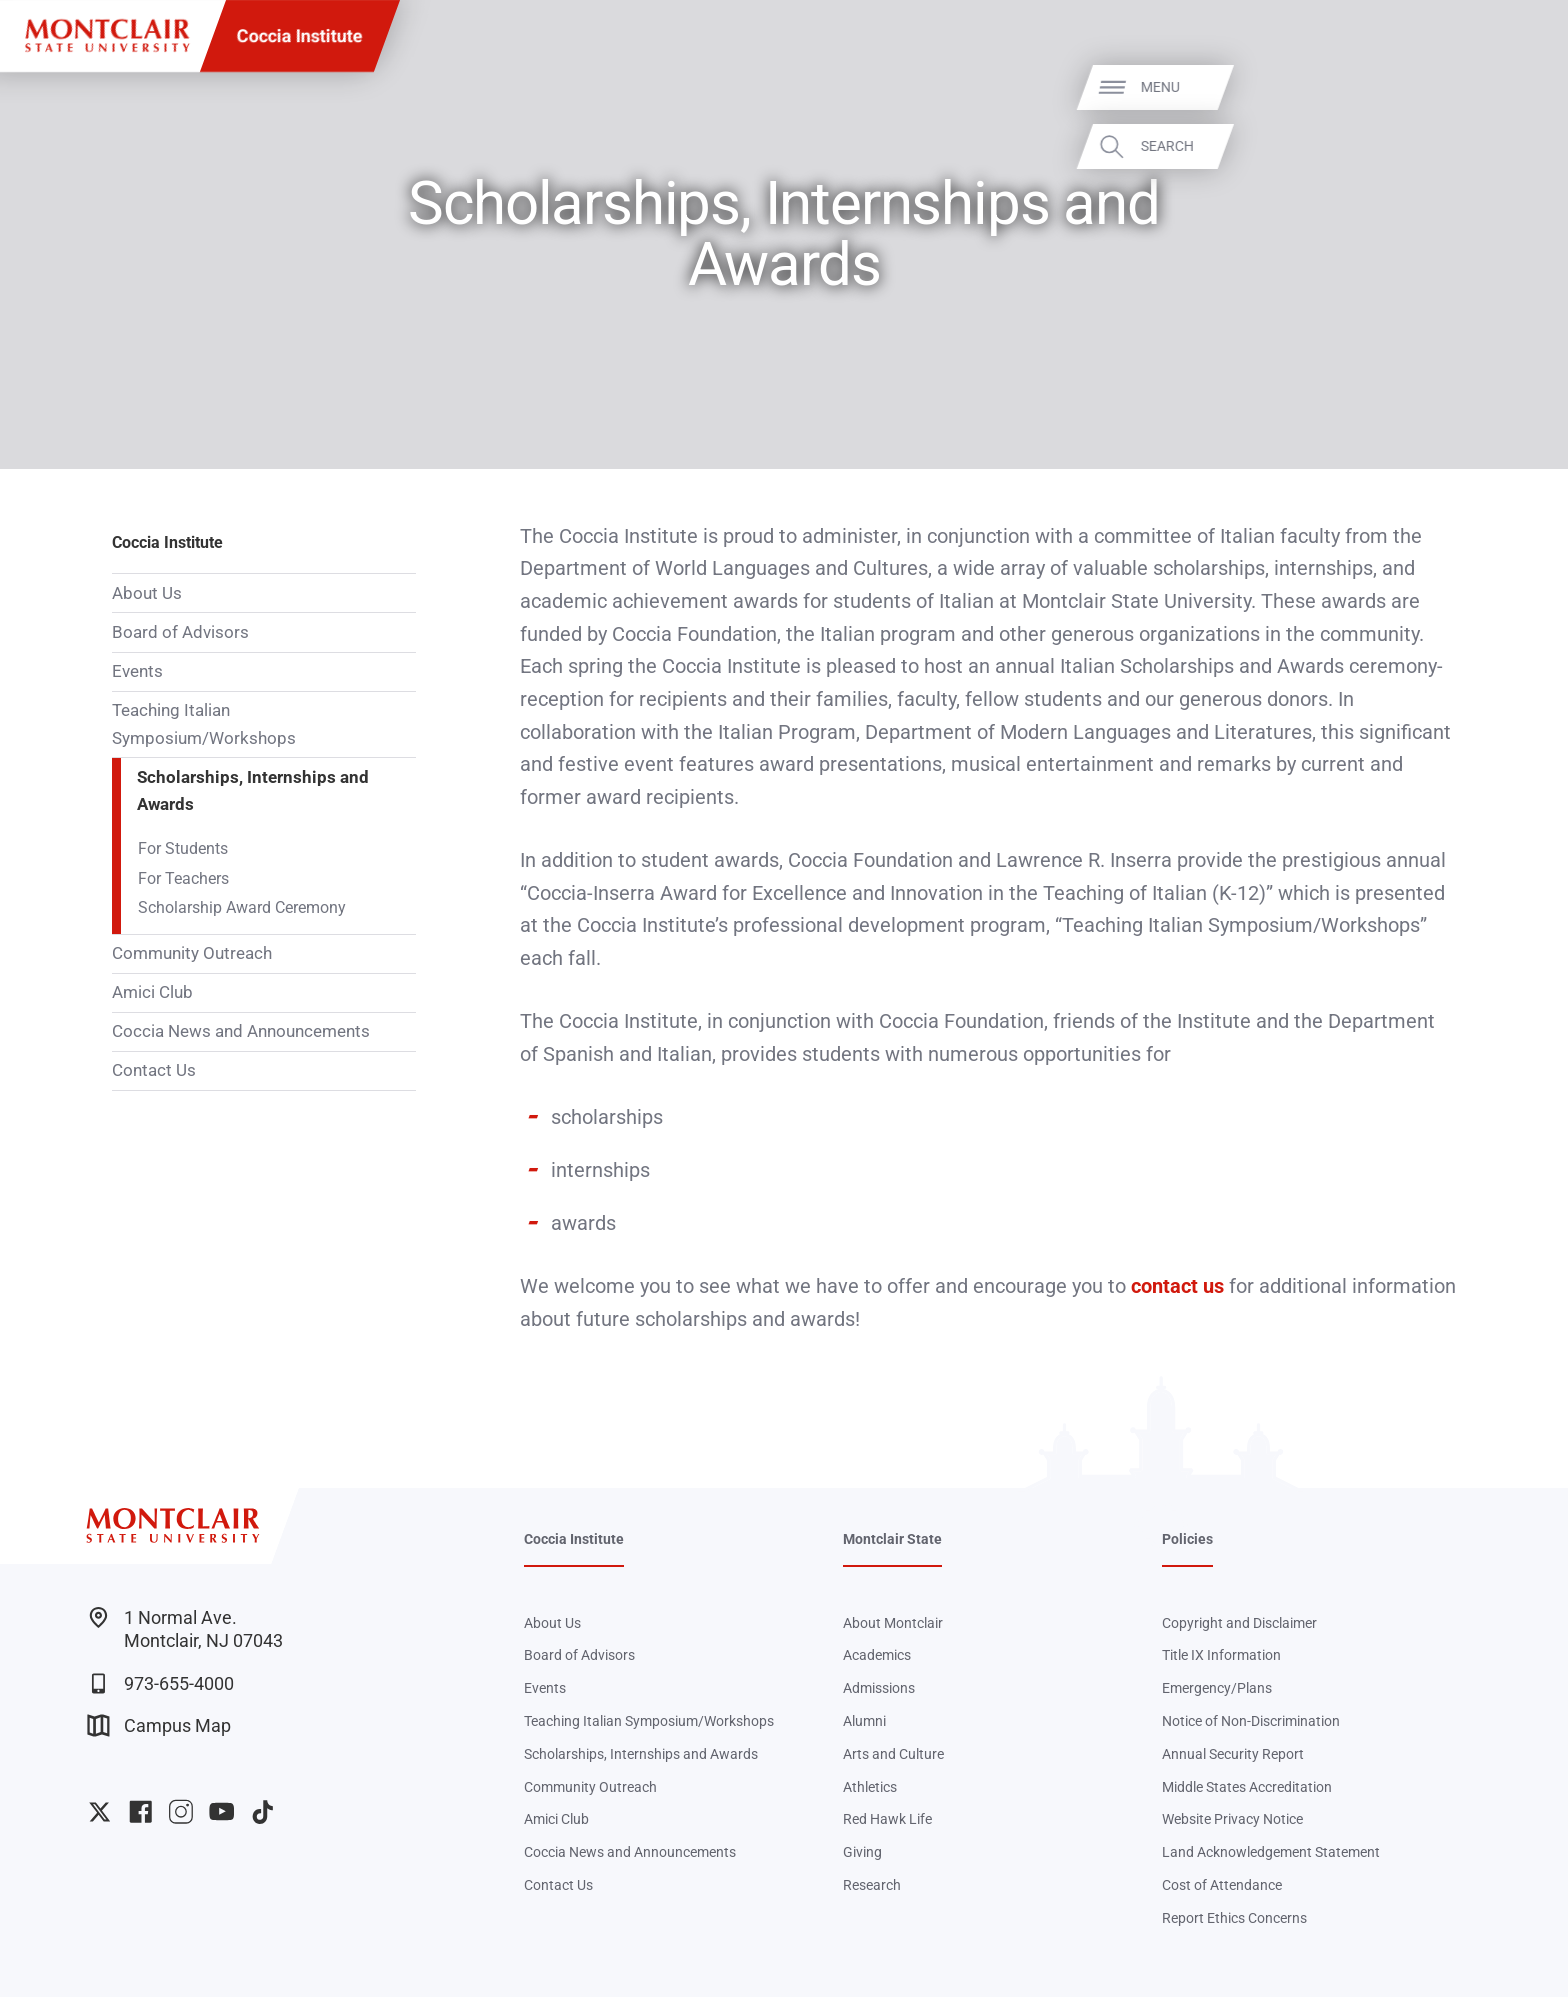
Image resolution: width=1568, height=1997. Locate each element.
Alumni (864, 1721)
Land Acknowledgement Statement (1271, 1852)
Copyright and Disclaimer (1239, 1623)
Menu (1512, 87)
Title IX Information (1221, 1655)
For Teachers (183, 879)
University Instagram (180, 1811)
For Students (183, 849)
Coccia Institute (300, 35)
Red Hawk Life (887, 1819)
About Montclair (893, 1623)
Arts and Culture (893, 1754)
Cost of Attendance (1222, 1885)
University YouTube (221, 1811)
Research (872, 1885)
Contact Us (154, 1070)
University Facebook (140, 1811)
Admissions (879, 1688)
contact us (1177, 1286)
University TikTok (262, 1811)
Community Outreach (192, 953)
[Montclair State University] (107, 35)
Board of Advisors (180, 632)
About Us (147, 593)
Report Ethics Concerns (1234, 1918)
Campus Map (159, 1725)
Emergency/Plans (1217, 1688)
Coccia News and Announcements (241, 1031)
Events (137, 671)
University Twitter (99, 1811)
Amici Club (152, 992)
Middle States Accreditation (1247, 1787)
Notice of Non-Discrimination (1251, 1721)
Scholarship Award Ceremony (242, 908)
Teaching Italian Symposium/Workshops (204, 724)
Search (1519, 146)
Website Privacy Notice (1232, 1819)
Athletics (870, 1787)
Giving (862, 1852)
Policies (1187, 1539)
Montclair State (892, 1539)
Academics (877, 1655)
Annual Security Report (1233, 1754)
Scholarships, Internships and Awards (253, 791)
